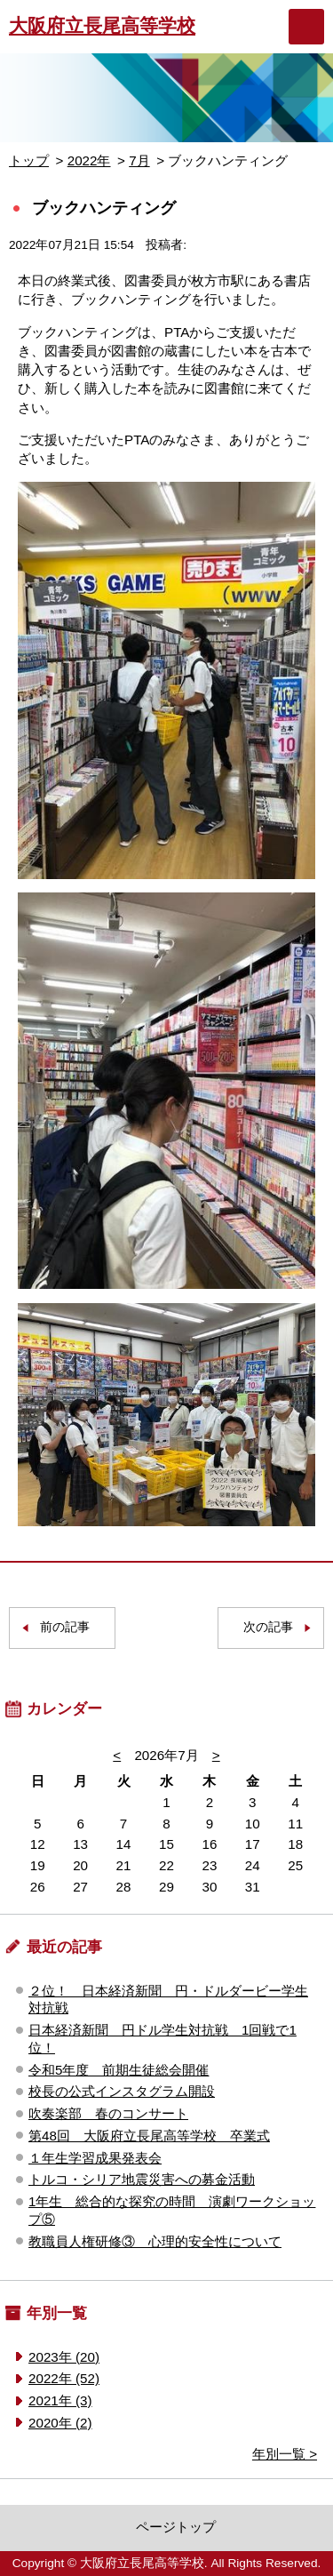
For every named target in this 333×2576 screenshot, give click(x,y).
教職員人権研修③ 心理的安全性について (154, 2241)
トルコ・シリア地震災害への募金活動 (141, 2179)
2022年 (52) (63, 2378)
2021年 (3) (60, 2400)
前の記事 (65, 1627)
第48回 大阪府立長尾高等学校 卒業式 (149, 2135)
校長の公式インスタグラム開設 (121, 2091)
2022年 (89, 160)
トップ (29, 160)
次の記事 (268, 1627)
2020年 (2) (60, 2422)
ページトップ (176, 2526)
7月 (139, 160)
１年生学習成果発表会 (95, 2157)
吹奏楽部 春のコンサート (108, 2113)
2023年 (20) (63, 2356)
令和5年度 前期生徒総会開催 (118, 2069)
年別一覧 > (284, 2453)
